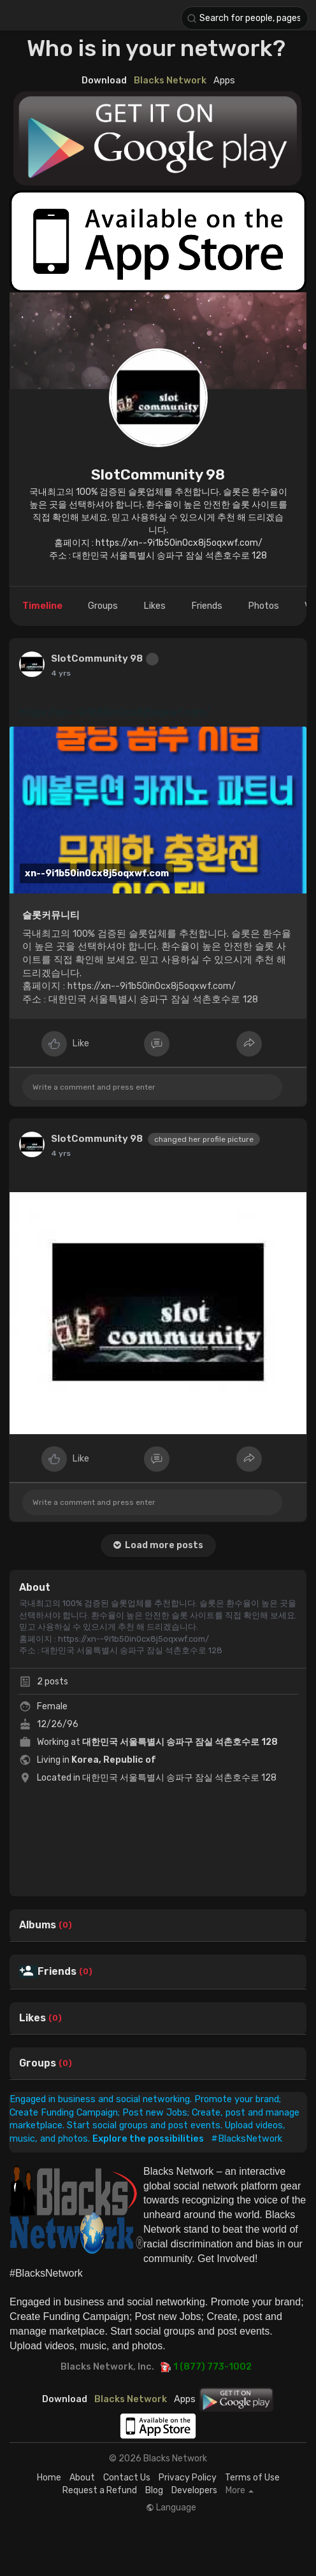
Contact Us (126, 2477)
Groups (37, 2063)
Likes (32, 2018)
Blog (154, 2490)
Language (171, 2507)
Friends (57, 1972)
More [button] (240, 2490)
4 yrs (61, 673)
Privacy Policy (188, 2477)
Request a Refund (99, 2490)
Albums (37, 1925)
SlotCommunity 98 (158, 474)
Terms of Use (252, 2477)
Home (49, 2477)
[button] (244, 18)
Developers (194, 2490)
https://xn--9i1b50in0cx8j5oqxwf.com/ (114, 712)
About (82, 2477)
